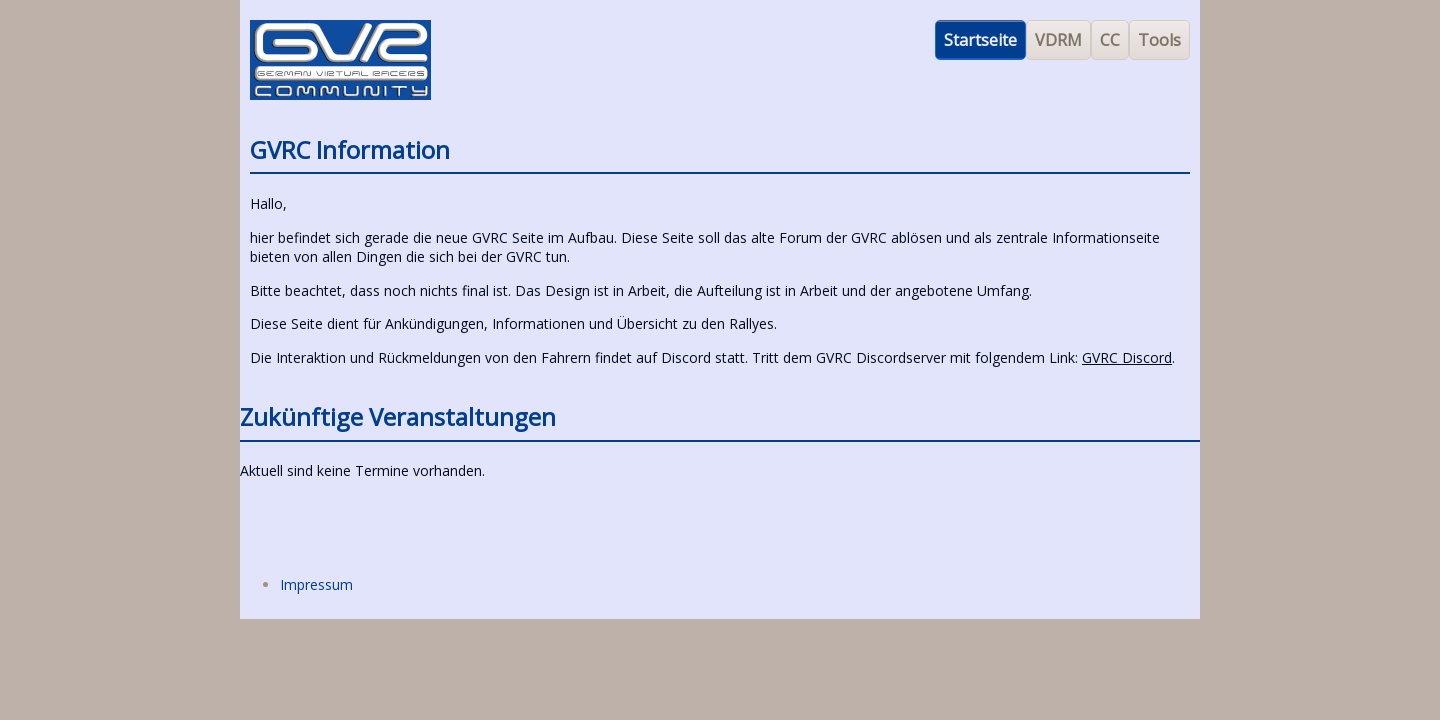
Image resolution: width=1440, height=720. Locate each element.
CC (1110, 40)
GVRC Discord (1127, 357)
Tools (1159, 40)
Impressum (316, 584)
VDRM (1058, 40)
